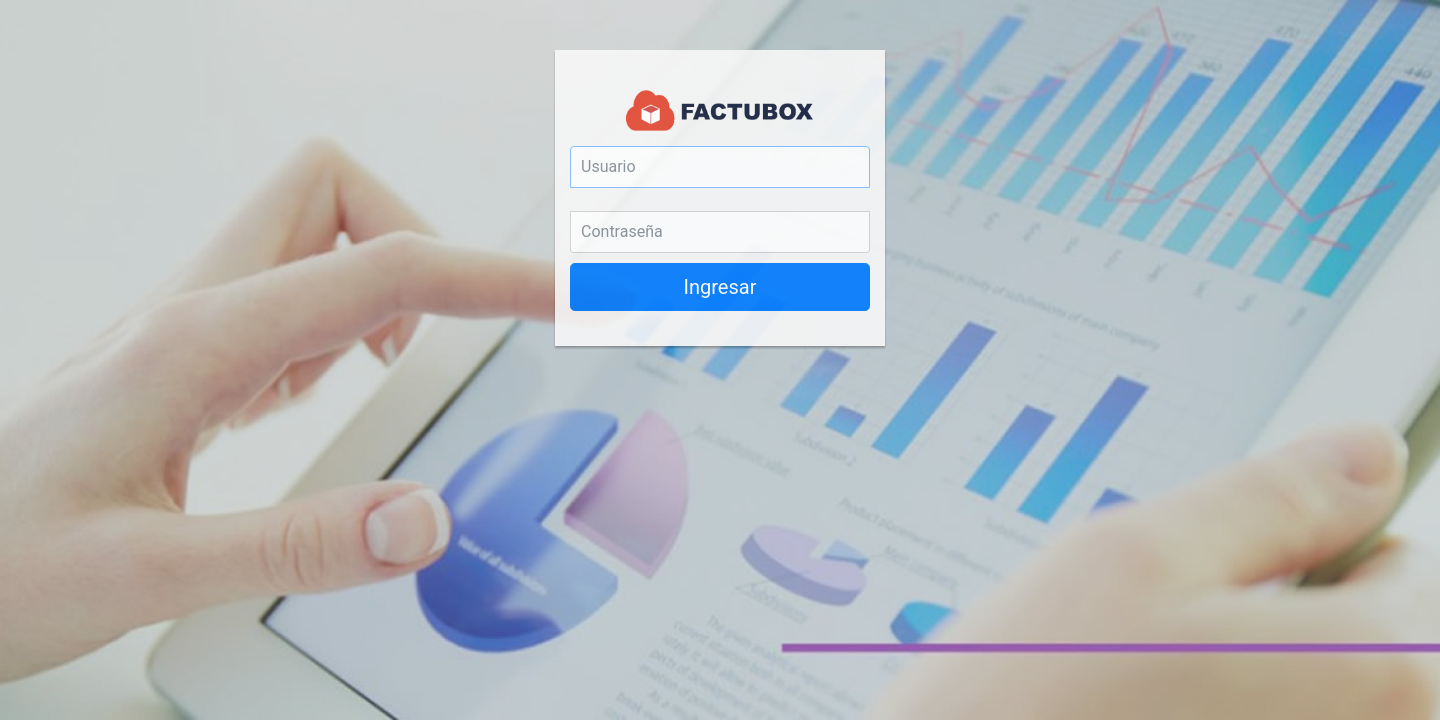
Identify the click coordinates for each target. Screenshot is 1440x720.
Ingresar (720, 287)
